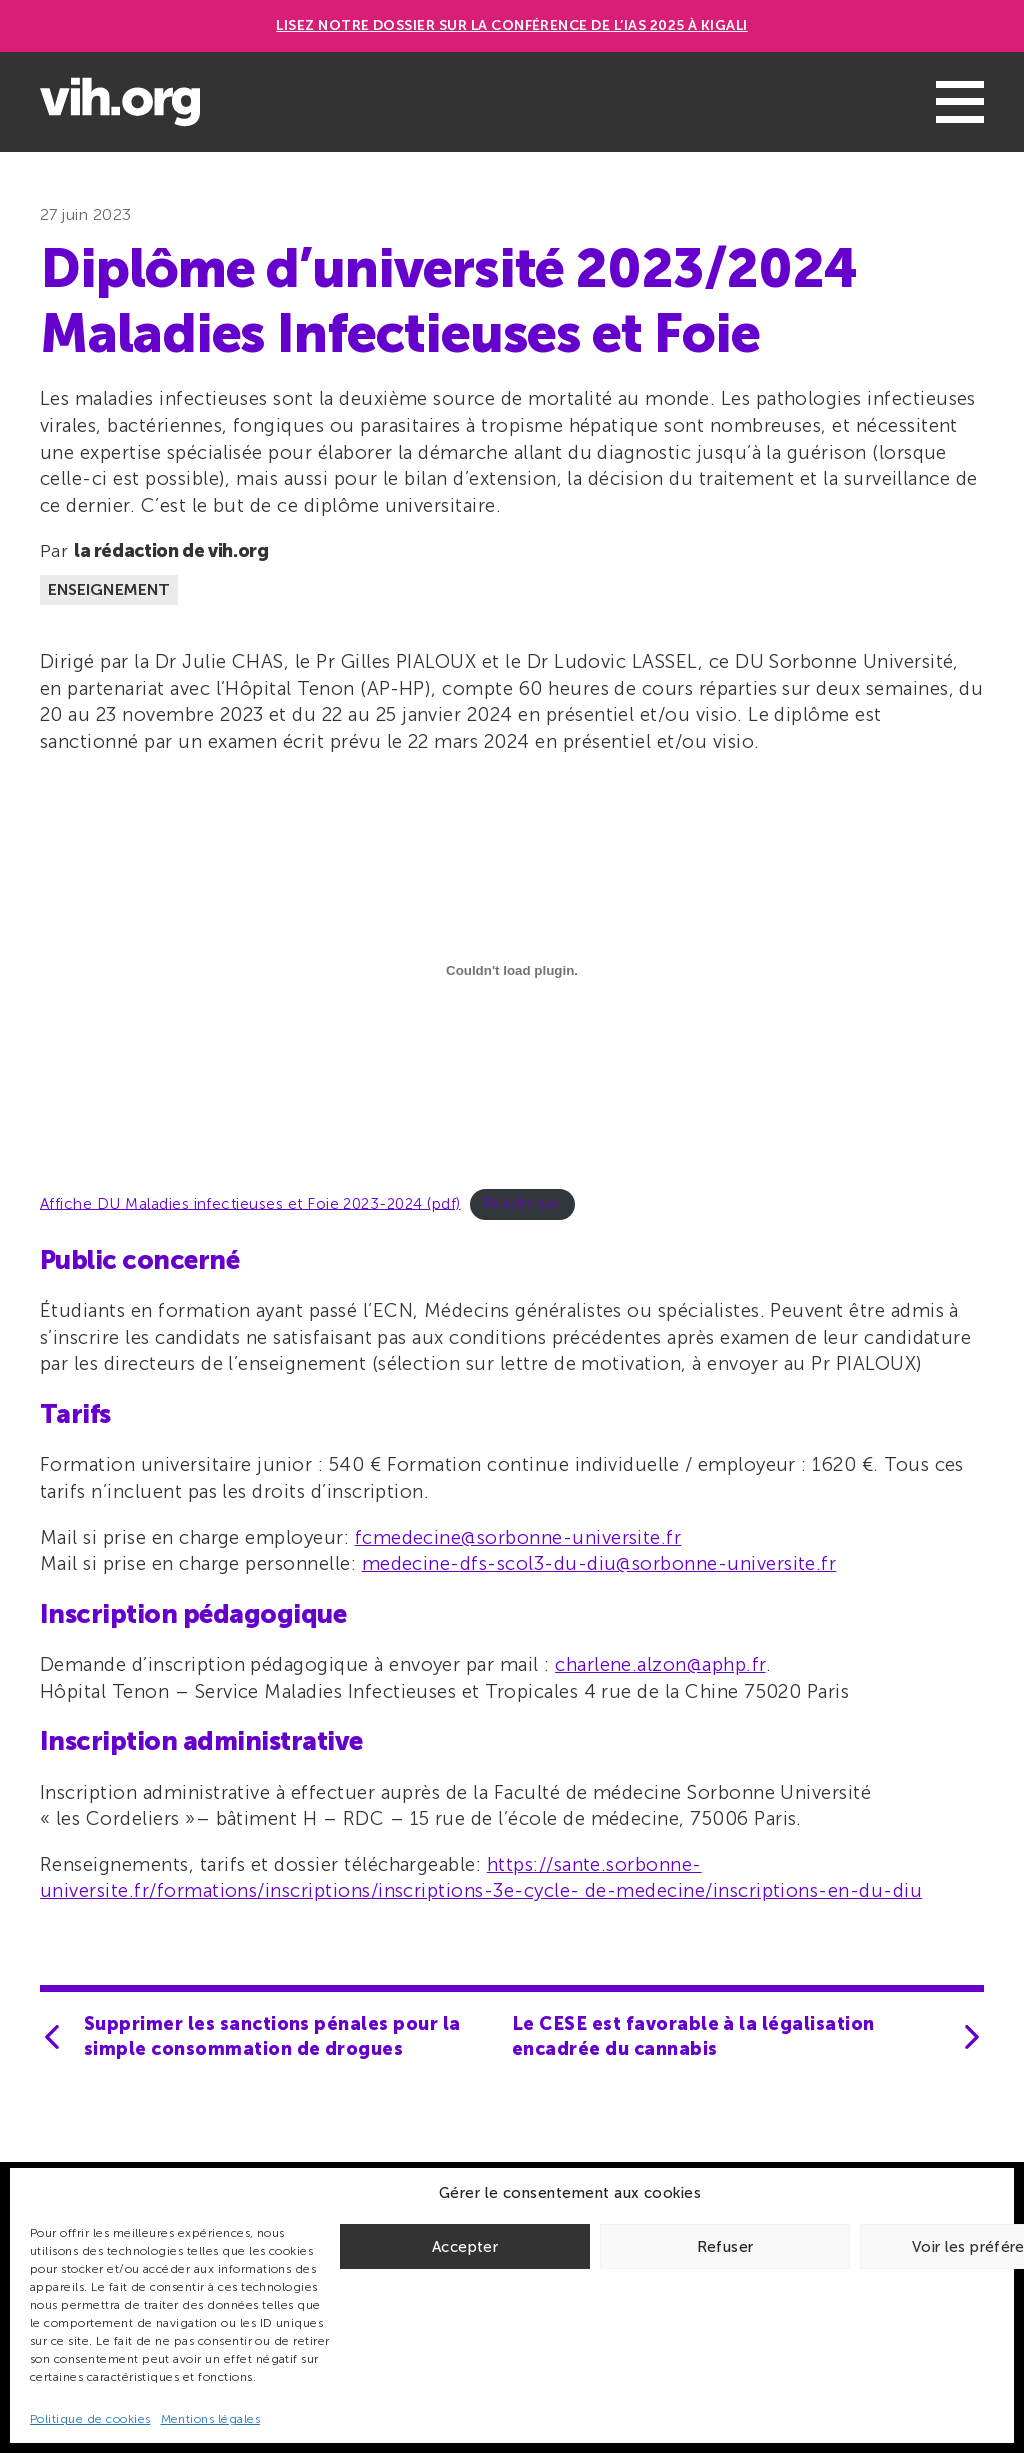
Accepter (465, 2247)
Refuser (725, 2247)
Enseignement (109, 589)
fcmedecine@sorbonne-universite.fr (518, 1537)
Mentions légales (211, 2419)
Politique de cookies (90, 2419)
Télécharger (522, 1203)
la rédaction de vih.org (171, 551)
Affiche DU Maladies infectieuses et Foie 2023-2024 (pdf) (250, 1203)
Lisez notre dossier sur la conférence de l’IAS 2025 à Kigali (512, 25)
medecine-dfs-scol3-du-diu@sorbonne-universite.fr (599, 1563)
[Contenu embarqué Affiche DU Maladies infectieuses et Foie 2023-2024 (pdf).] (512, 970)
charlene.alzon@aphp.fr (660, 1664)
